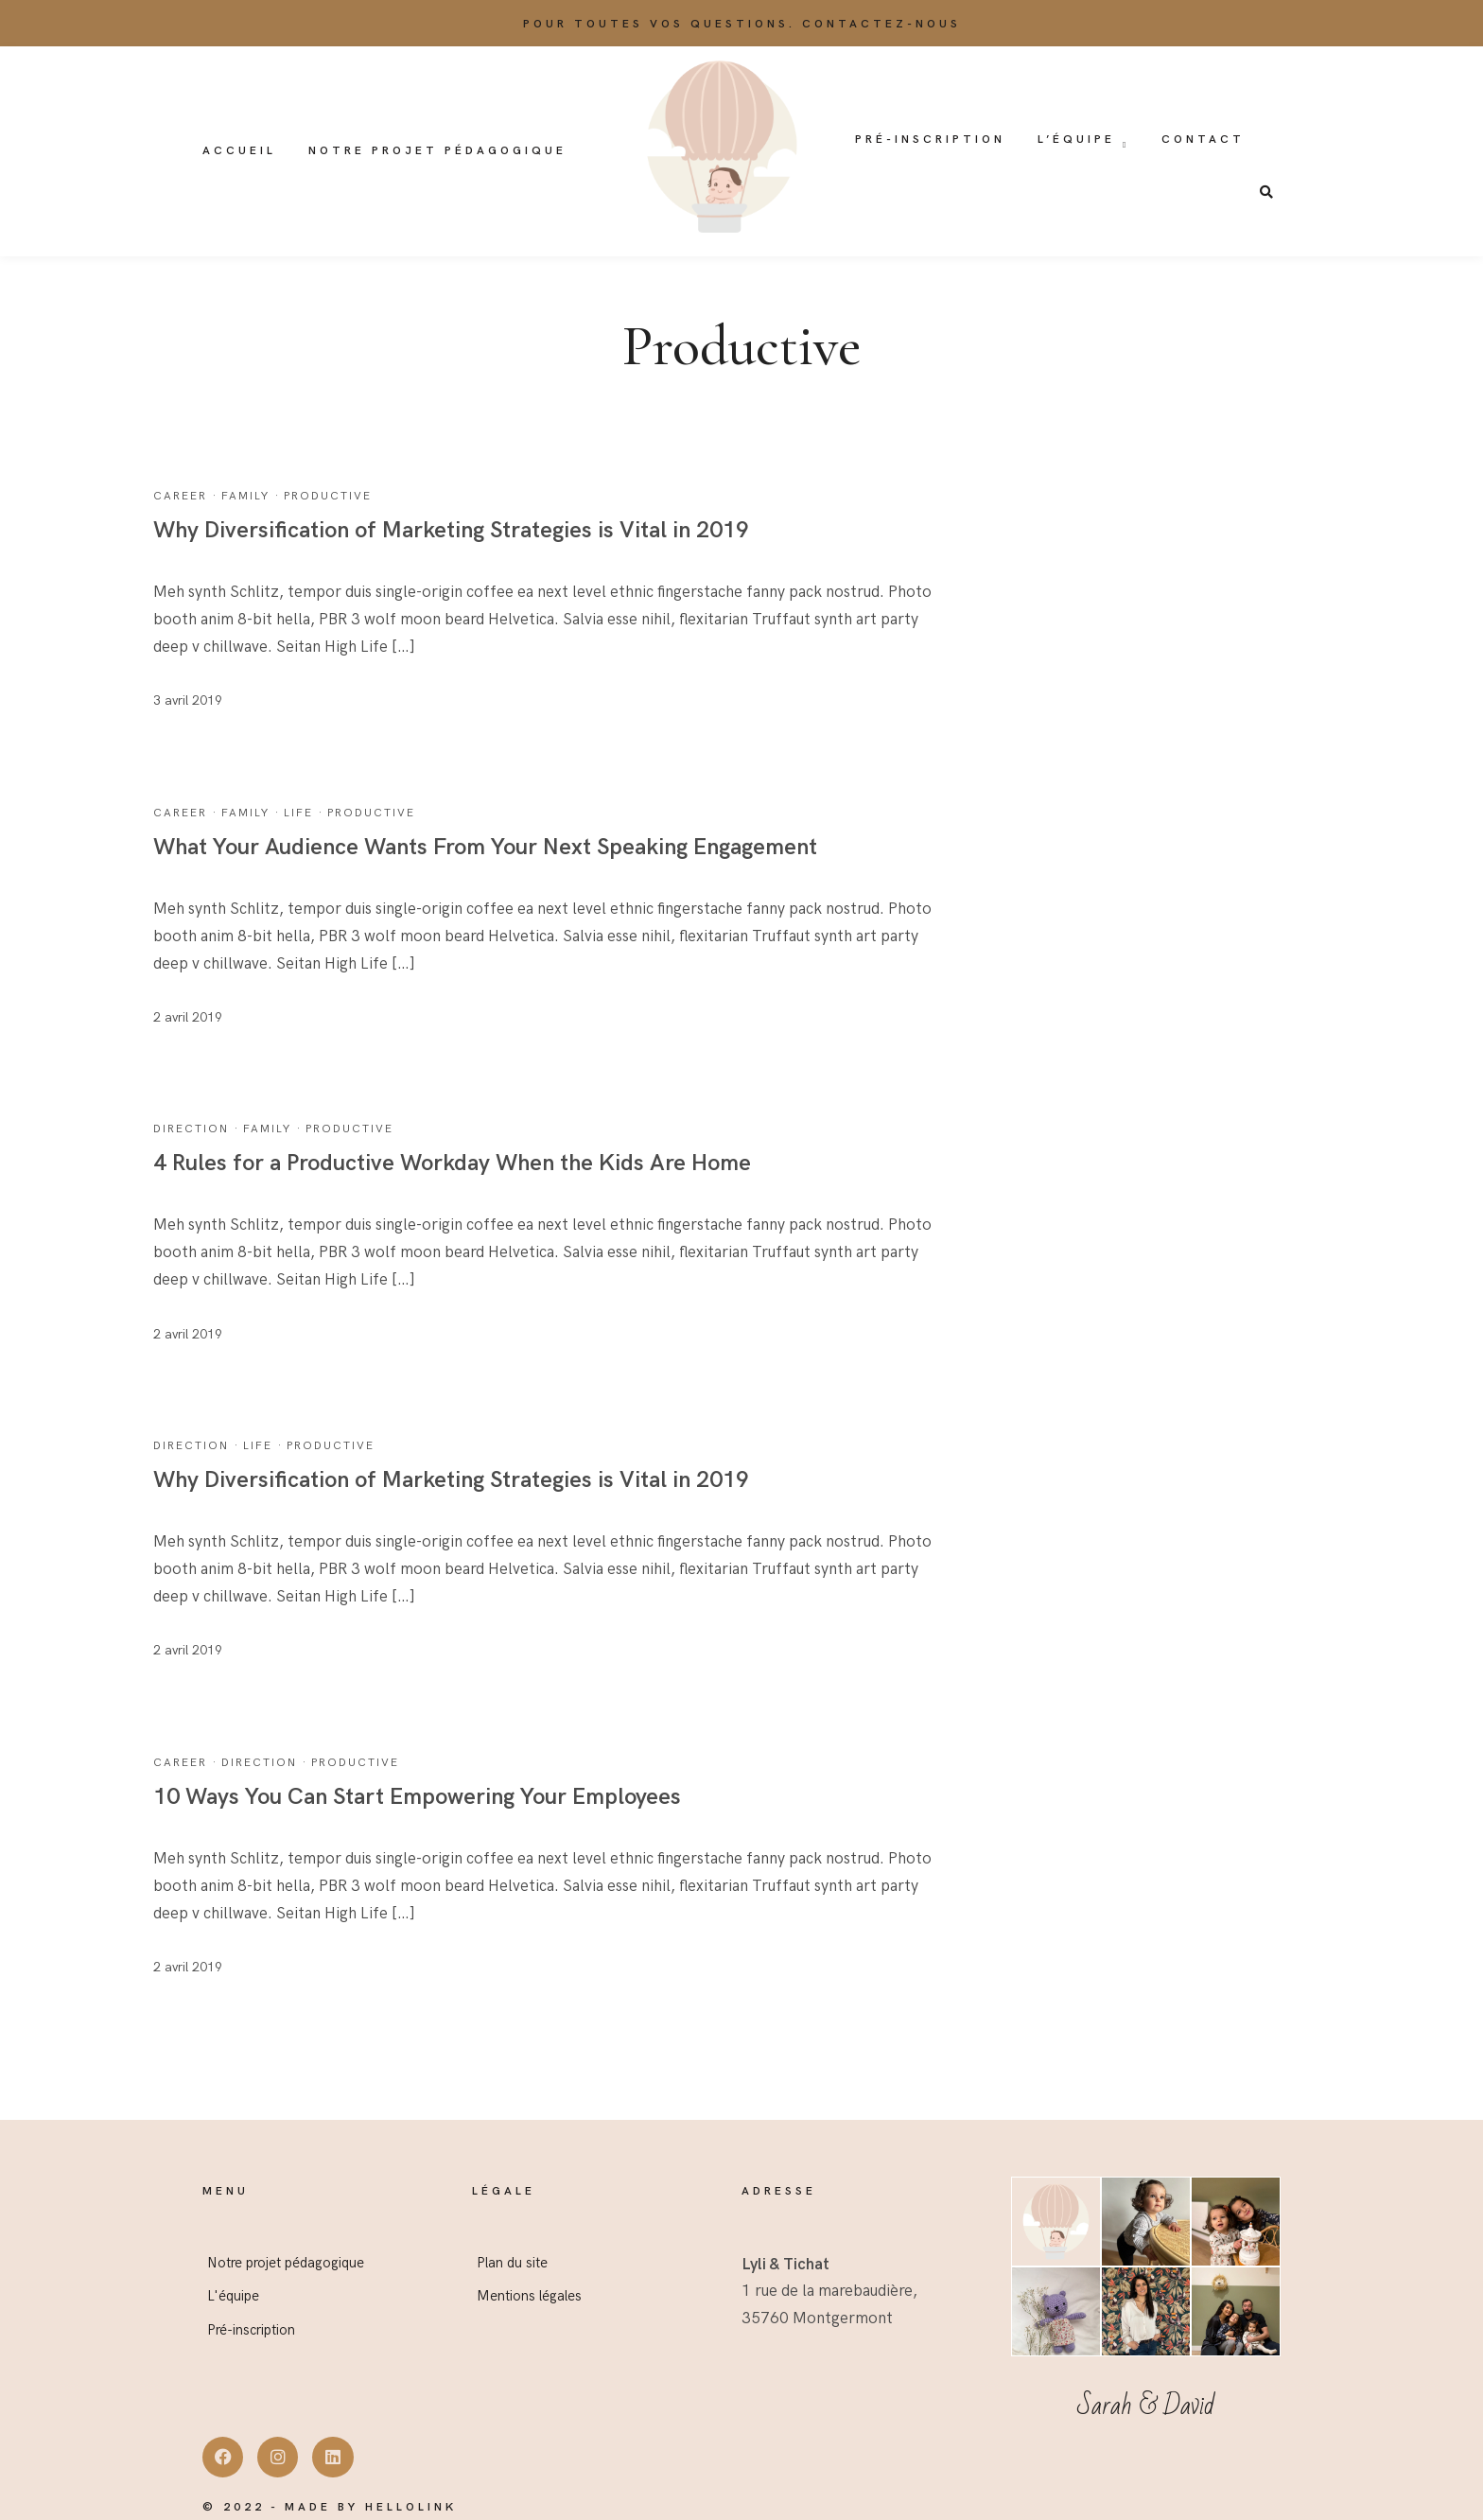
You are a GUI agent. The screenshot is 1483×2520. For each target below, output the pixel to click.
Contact (1203, 139)
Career (180, 496)
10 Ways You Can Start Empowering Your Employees (417, 1797)
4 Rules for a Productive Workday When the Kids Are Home (452, 1163)
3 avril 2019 (187, 700)
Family (245, 496)
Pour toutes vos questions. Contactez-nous (742, 24)
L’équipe (1076, 139)
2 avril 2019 (187, 1017)
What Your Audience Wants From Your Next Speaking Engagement (485, 847)
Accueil (239, 151)
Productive (328, 496)
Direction (191, 1129)
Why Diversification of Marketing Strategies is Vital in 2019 (451, 530)
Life (298, 813)
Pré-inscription (930, 139)
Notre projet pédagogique (437, 151)
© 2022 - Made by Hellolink (329, 2507)
